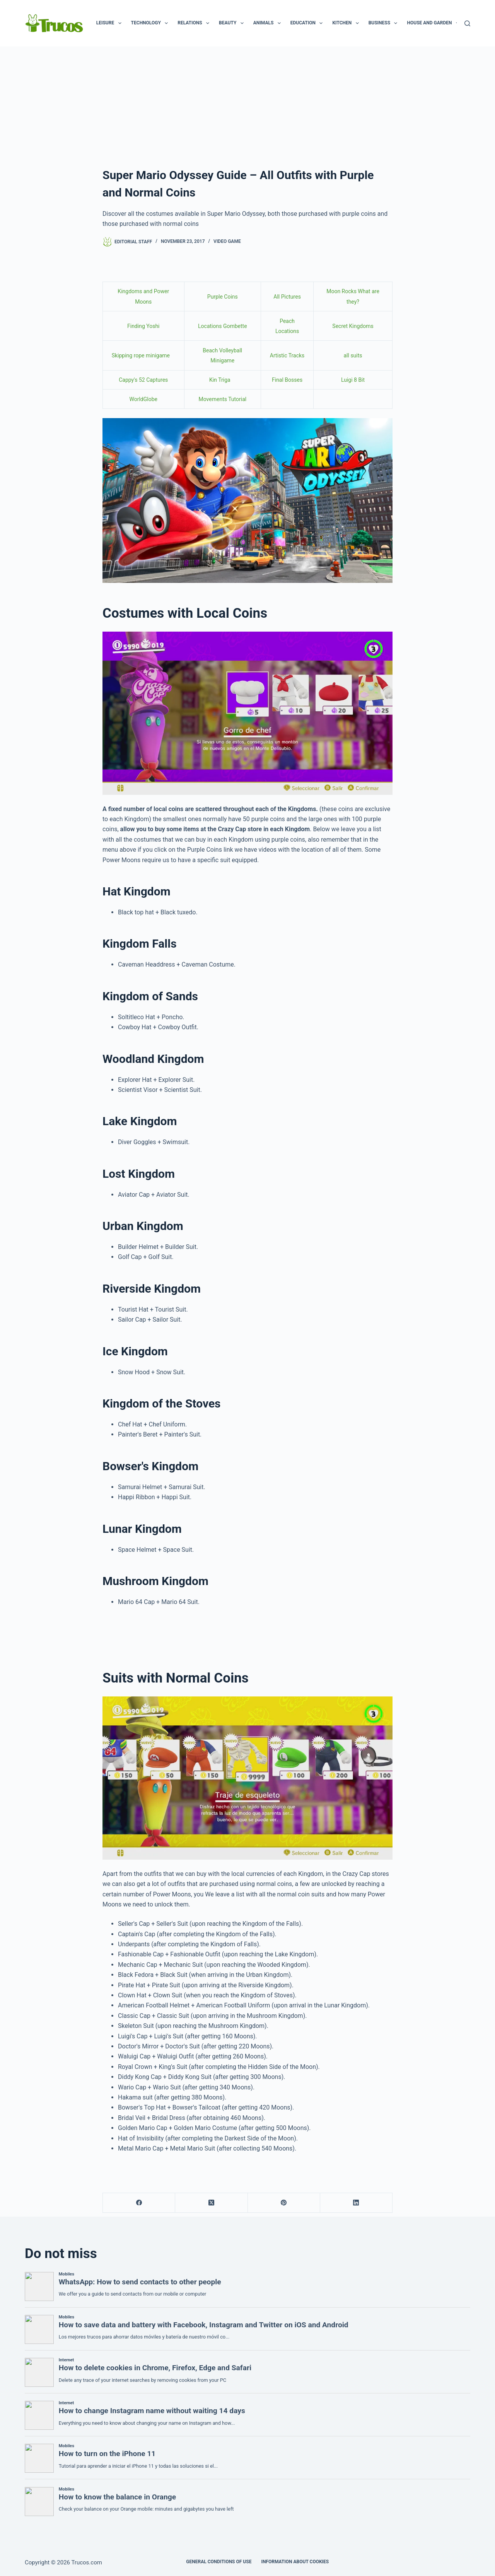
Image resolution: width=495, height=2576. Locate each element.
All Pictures (287, 297)
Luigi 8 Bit (353, 380)
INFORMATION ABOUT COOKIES (295, 2561)
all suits (352, 355)
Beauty (233, 23)
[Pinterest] (284, 2203)
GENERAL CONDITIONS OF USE (218, 2561)
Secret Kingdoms (352, 326)
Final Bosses (287, 380)
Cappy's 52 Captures (143, 380)
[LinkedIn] (356, 2203)
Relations (195, 23)
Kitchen (347, 23)
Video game (227, 241)
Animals (268, 23)
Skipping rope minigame (141, 355)
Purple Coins (222, 297)
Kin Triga (221, 380)
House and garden (434, 23)
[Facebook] (139, 2203)
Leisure (110, 23)
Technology (151, 23)
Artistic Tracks (287, 355)
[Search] (467, 23)
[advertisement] (247, 104)
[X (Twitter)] (211, 2203)
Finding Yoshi (143, 326)
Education (308, 23)
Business (385, 23)
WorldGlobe (143, 399)
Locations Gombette (222, 326)
